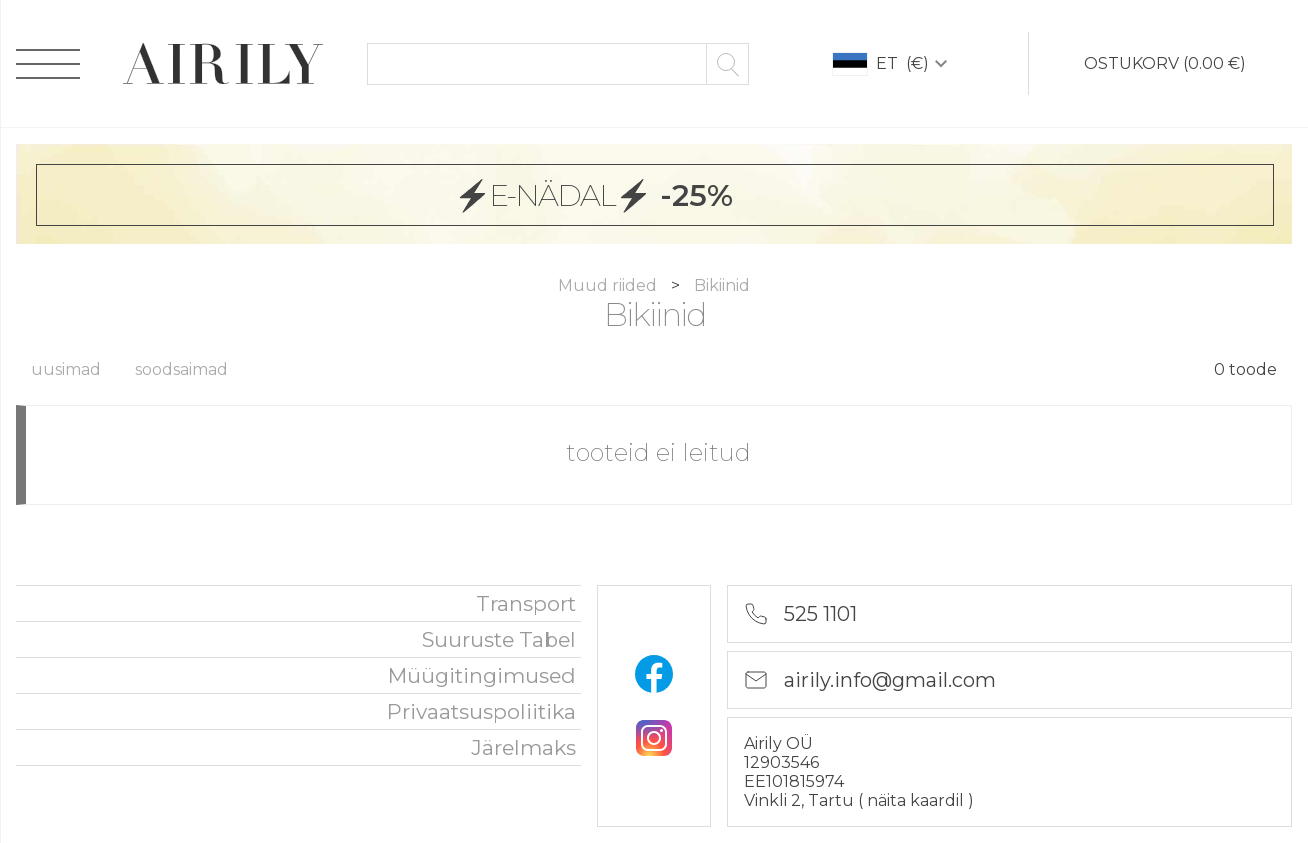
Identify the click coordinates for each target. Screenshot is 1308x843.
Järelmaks (523, 747)
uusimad (66, 369)
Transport (526, 603)
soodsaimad (181, 369)
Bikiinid (722, 285)
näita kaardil (917, 800)
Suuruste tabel (499, 639)
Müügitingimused (482, 675)
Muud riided (609, 285)
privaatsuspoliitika (481, 711)
